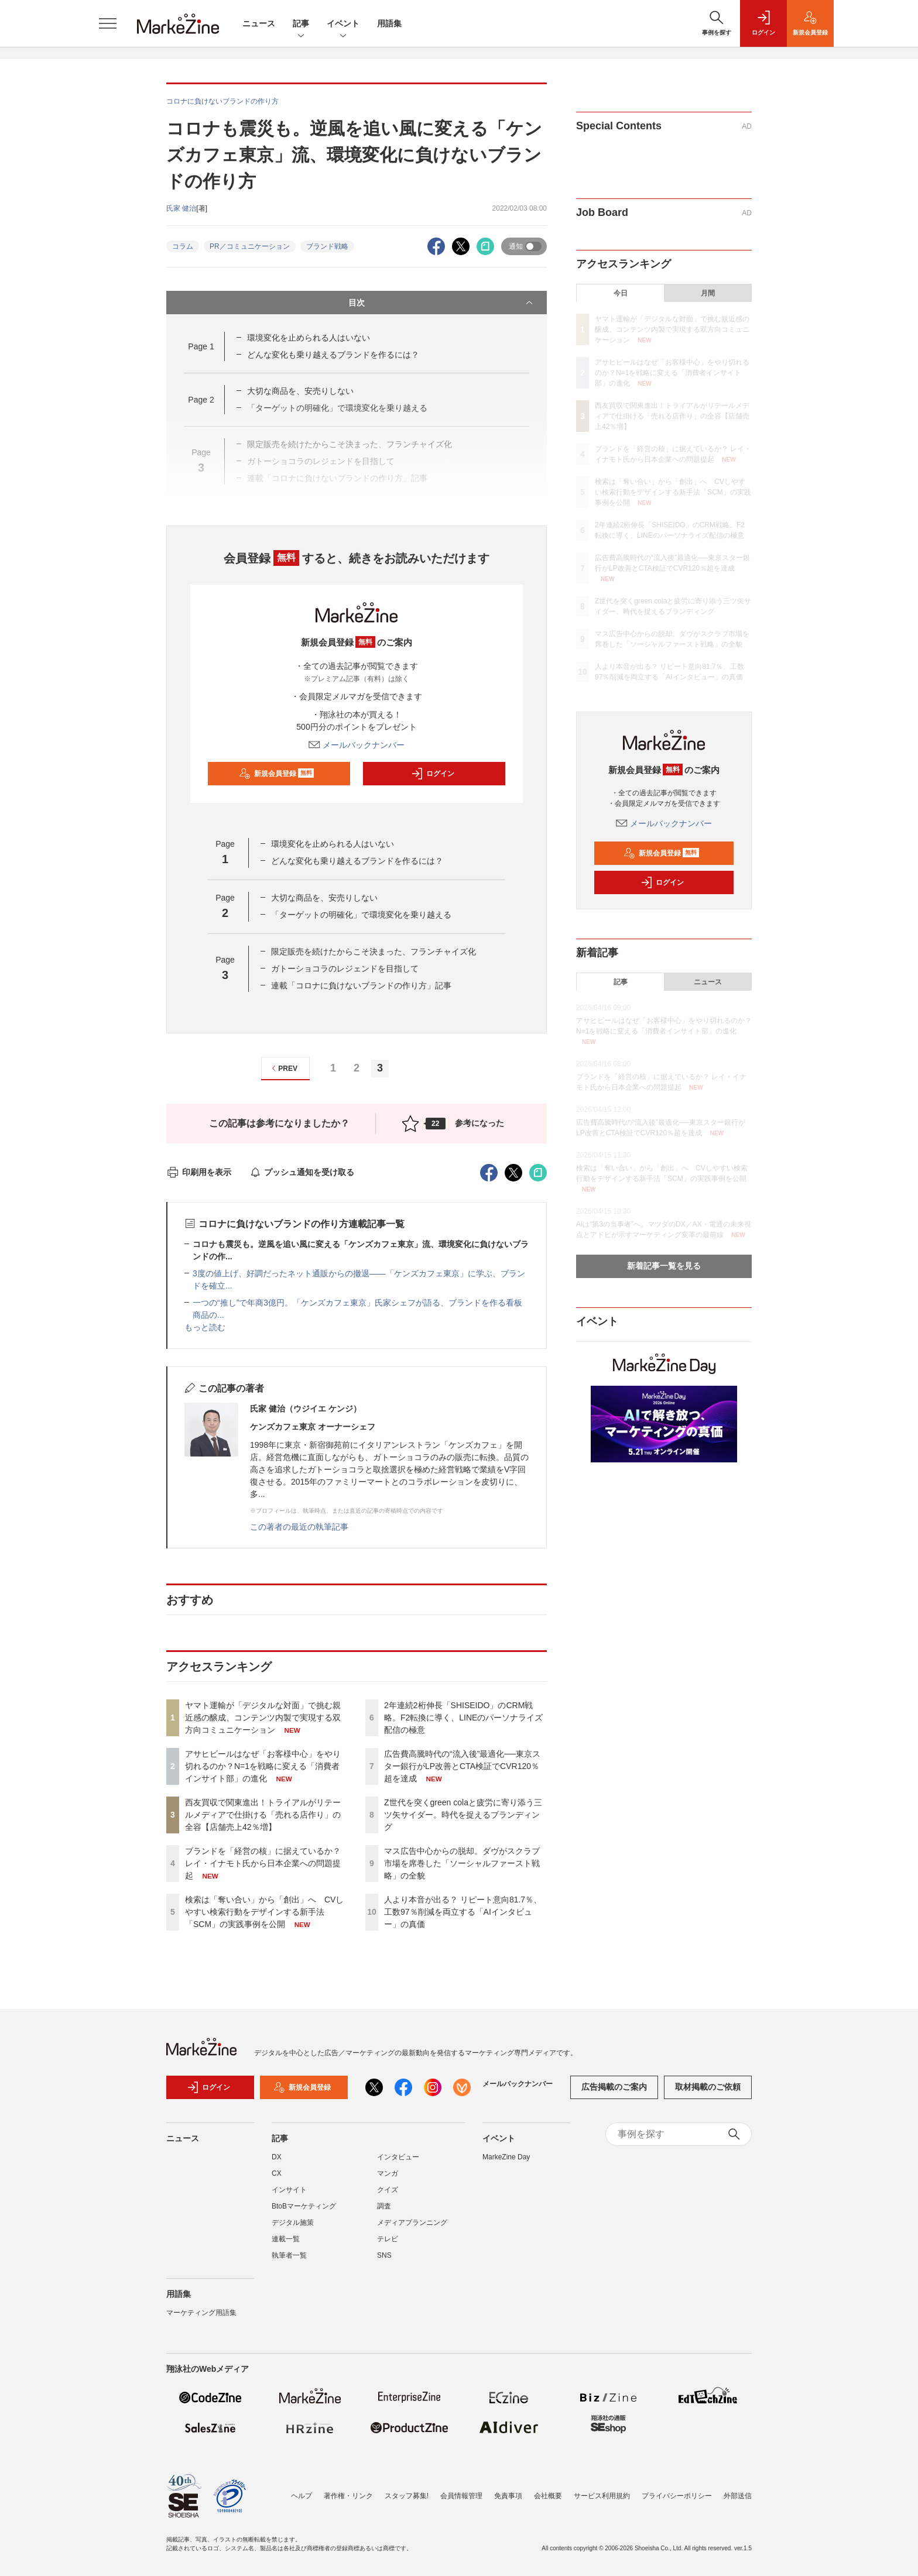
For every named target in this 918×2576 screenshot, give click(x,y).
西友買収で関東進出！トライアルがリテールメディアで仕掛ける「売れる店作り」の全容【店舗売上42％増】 (263, 1815)
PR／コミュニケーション (250, 246)
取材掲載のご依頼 (708, 2086)
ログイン (432, 773)
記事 (301, 24)
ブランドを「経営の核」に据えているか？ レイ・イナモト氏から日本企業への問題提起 (263, 1863)
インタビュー (398, 2157)
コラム (182, 246)
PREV (283, 1068)
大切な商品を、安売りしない (300, 391)
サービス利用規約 (602, 2496)
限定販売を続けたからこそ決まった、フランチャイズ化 (373, 951)
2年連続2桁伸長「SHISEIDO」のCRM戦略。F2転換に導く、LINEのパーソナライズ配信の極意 (463, 1717)
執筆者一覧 (289, 2255)
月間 (708, 293)
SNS (384, 2255)
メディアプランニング (412, 2222)
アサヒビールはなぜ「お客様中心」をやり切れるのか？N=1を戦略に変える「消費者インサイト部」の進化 (263, 1766)
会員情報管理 (461, 2496)
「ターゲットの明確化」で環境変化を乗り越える (361, 914)
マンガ (387, 2173)
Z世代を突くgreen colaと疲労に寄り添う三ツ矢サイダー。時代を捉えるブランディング (463, 1815)
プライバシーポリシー (677, 2496)
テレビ (387, 2239)
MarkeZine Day (506, 2157)
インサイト (289, 2190)
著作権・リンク (348, 2496)
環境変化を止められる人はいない (308, 337)
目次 (441, 302)
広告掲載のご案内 (614, 2086)
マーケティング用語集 (201, 2313)
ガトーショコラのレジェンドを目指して (345, 968)
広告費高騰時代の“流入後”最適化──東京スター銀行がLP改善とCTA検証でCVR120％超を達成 (462, 1766)
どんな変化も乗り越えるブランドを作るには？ (333, 354)
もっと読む (204, 1327)
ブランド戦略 (327, 246)
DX (277, 2157)
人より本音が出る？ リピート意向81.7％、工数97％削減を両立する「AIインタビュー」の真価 (463, 1912)
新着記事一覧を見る (664, 1265)
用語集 (389, 23)
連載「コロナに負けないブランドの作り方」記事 (361, 985)
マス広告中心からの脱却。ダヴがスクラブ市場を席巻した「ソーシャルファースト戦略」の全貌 (462, 1863)
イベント (343, 24)
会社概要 (548, 2496)
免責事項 (508, 2496)
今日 (621, 293)
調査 (384, 2206)
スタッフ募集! (407, 2496)
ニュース (258, 23)
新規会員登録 (276, 773)
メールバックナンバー (357, 745)
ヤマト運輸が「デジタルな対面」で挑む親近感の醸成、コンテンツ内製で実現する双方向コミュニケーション (263, 1717)
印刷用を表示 (198, 1172)
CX (277, 2173)
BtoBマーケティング (304, 2206)
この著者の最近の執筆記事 (299, 1526)
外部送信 (738, 2496)
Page (201, 346)
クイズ (387, 2190)
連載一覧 (286, 2239)
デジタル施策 (293, 2222)
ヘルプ (301, 2496)
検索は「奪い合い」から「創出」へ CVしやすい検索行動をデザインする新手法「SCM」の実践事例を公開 (264, 1912)
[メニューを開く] (107, 23)
